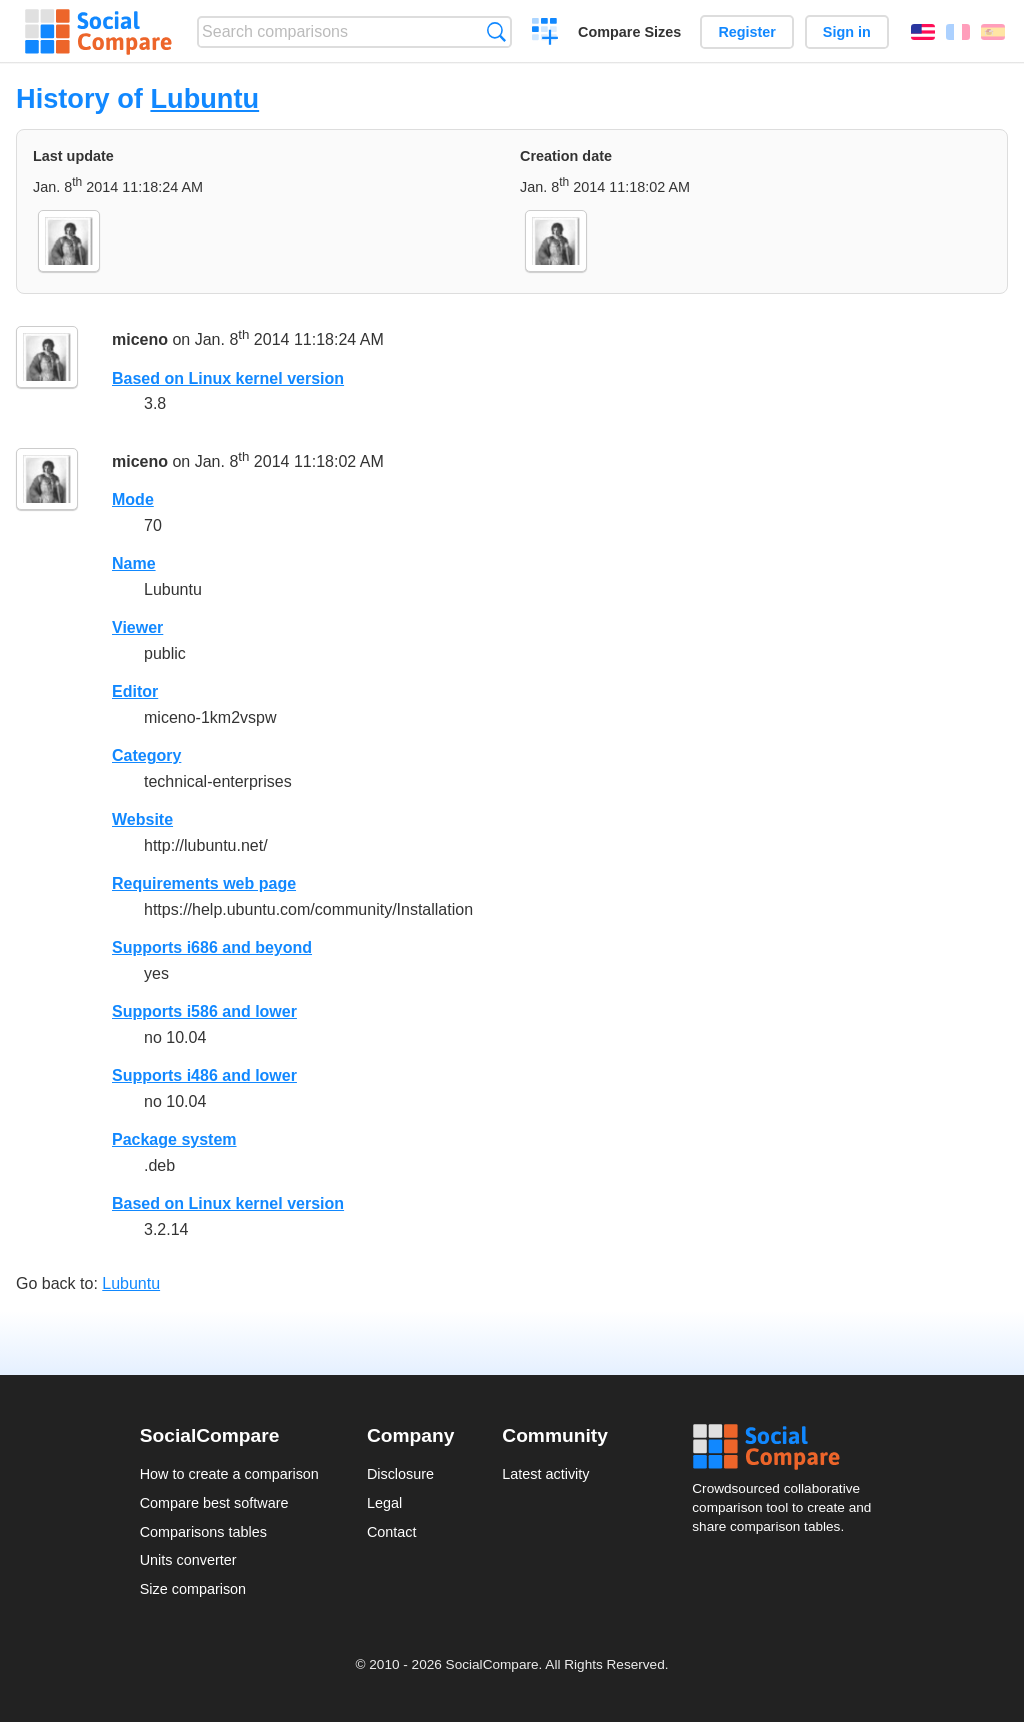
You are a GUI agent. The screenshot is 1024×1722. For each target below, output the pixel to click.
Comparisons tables (203, 1532)
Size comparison (193, 1589)
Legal (384, 1503)
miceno (140, 339)
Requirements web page (204, 883)
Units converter (188, 1560)
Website (142, 819)
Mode (133, 499)
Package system (174, 1139)
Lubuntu (204, 98)
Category (146, 755)
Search (496, 31)
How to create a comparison (229, 1474)
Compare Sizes (629, 32)
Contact (392, 1532)
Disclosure (400, 1474)
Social (788, 1447)
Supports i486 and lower (204, 1075)
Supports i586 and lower (204, 1011)
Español (993, 32)
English (923, 32)
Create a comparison (545, 34)
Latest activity (545, 1474)
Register (747, 32)
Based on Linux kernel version (228, 378)
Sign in (847, 32)
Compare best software (214, 1503)
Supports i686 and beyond (212, 947)
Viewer (137, 627)
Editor (135, 691)
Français (958, 32)
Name (134, 563)
